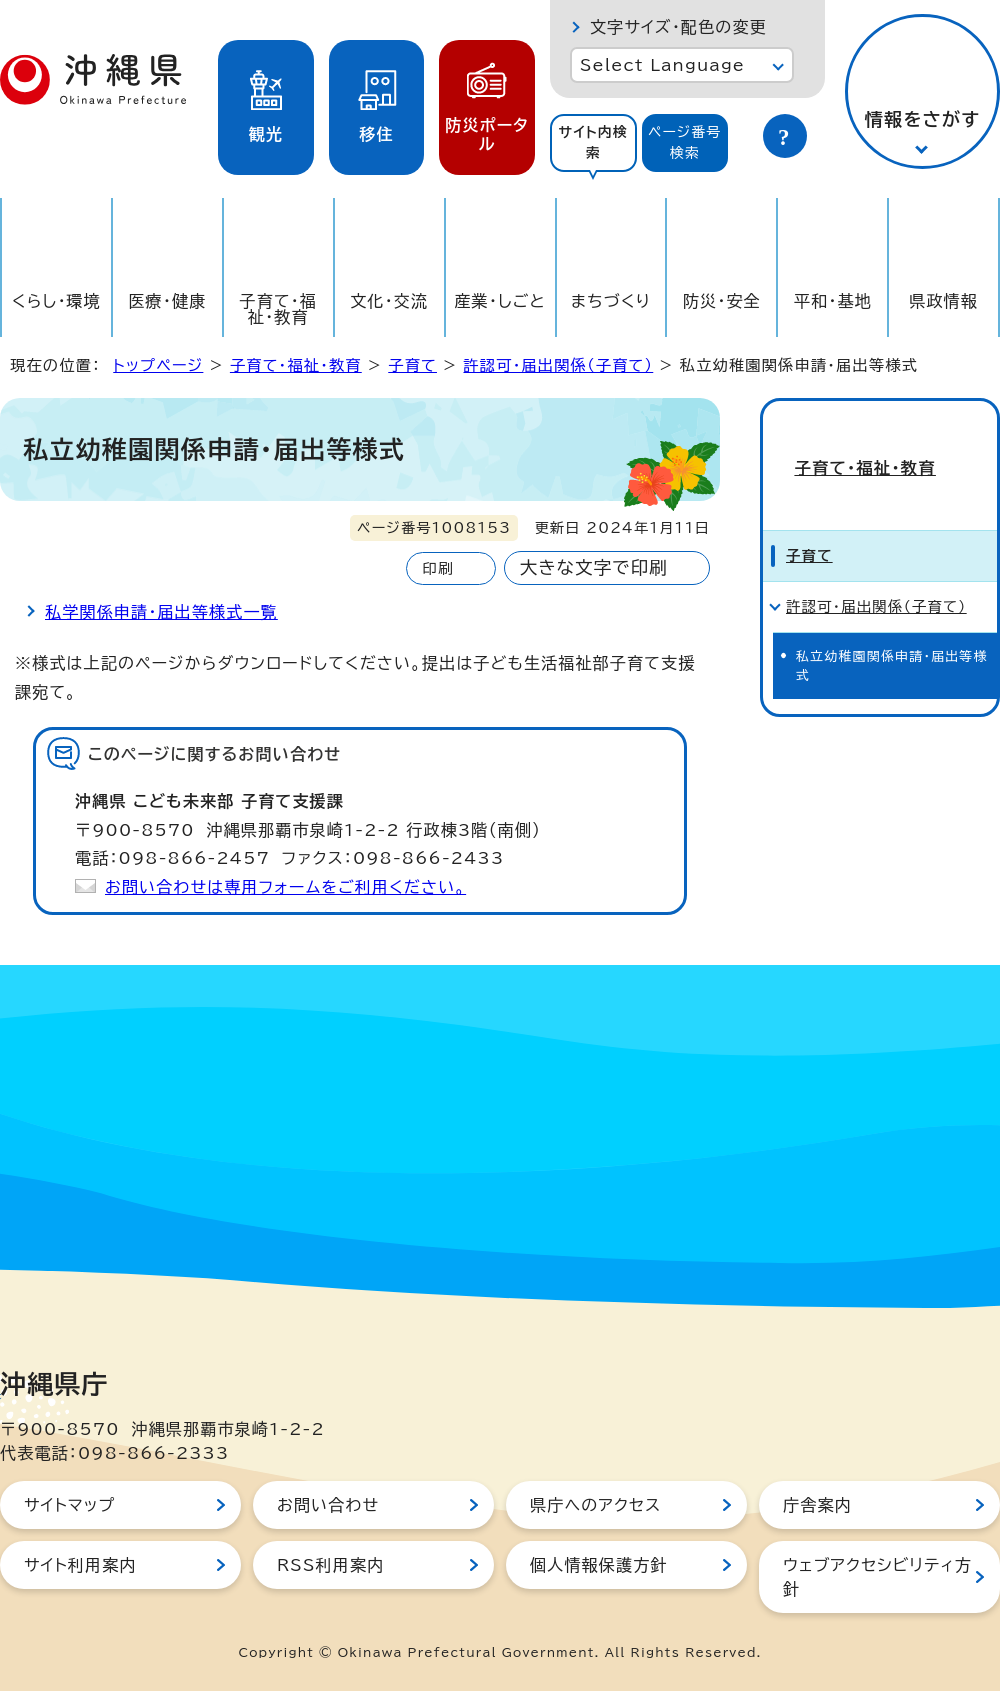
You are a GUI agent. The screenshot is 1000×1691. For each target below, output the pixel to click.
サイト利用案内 (80, 1565)
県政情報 (943, 301)
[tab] (593, 143)
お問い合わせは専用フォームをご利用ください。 (285, 887)
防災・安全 (722, 301)
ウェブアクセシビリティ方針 (877, 1577)
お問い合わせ (328, 1505)
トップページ (158, 365)
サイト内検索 (593, 142)
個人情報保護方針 (599, 1565)
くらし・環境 (56, 301)
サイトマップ (69, 1505)
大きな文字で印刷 (594, 567)
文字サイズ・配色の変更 (678, 27)
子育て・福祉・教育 (279, 309)
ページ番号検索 (685, 142)
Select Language (662, 65)
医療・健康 (167, 301)
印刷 (437, 568)
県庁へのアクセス (595, 1505)
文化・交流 (389, 301)
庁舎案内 (817, 1505)
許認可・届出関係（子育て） (558, 365)
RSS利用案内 (330, 1565)
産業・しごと (499, 301)
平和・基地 (833, 301)
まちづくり (611, 301)
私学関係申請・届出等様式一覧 (161, 612)
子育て (412, 365)
